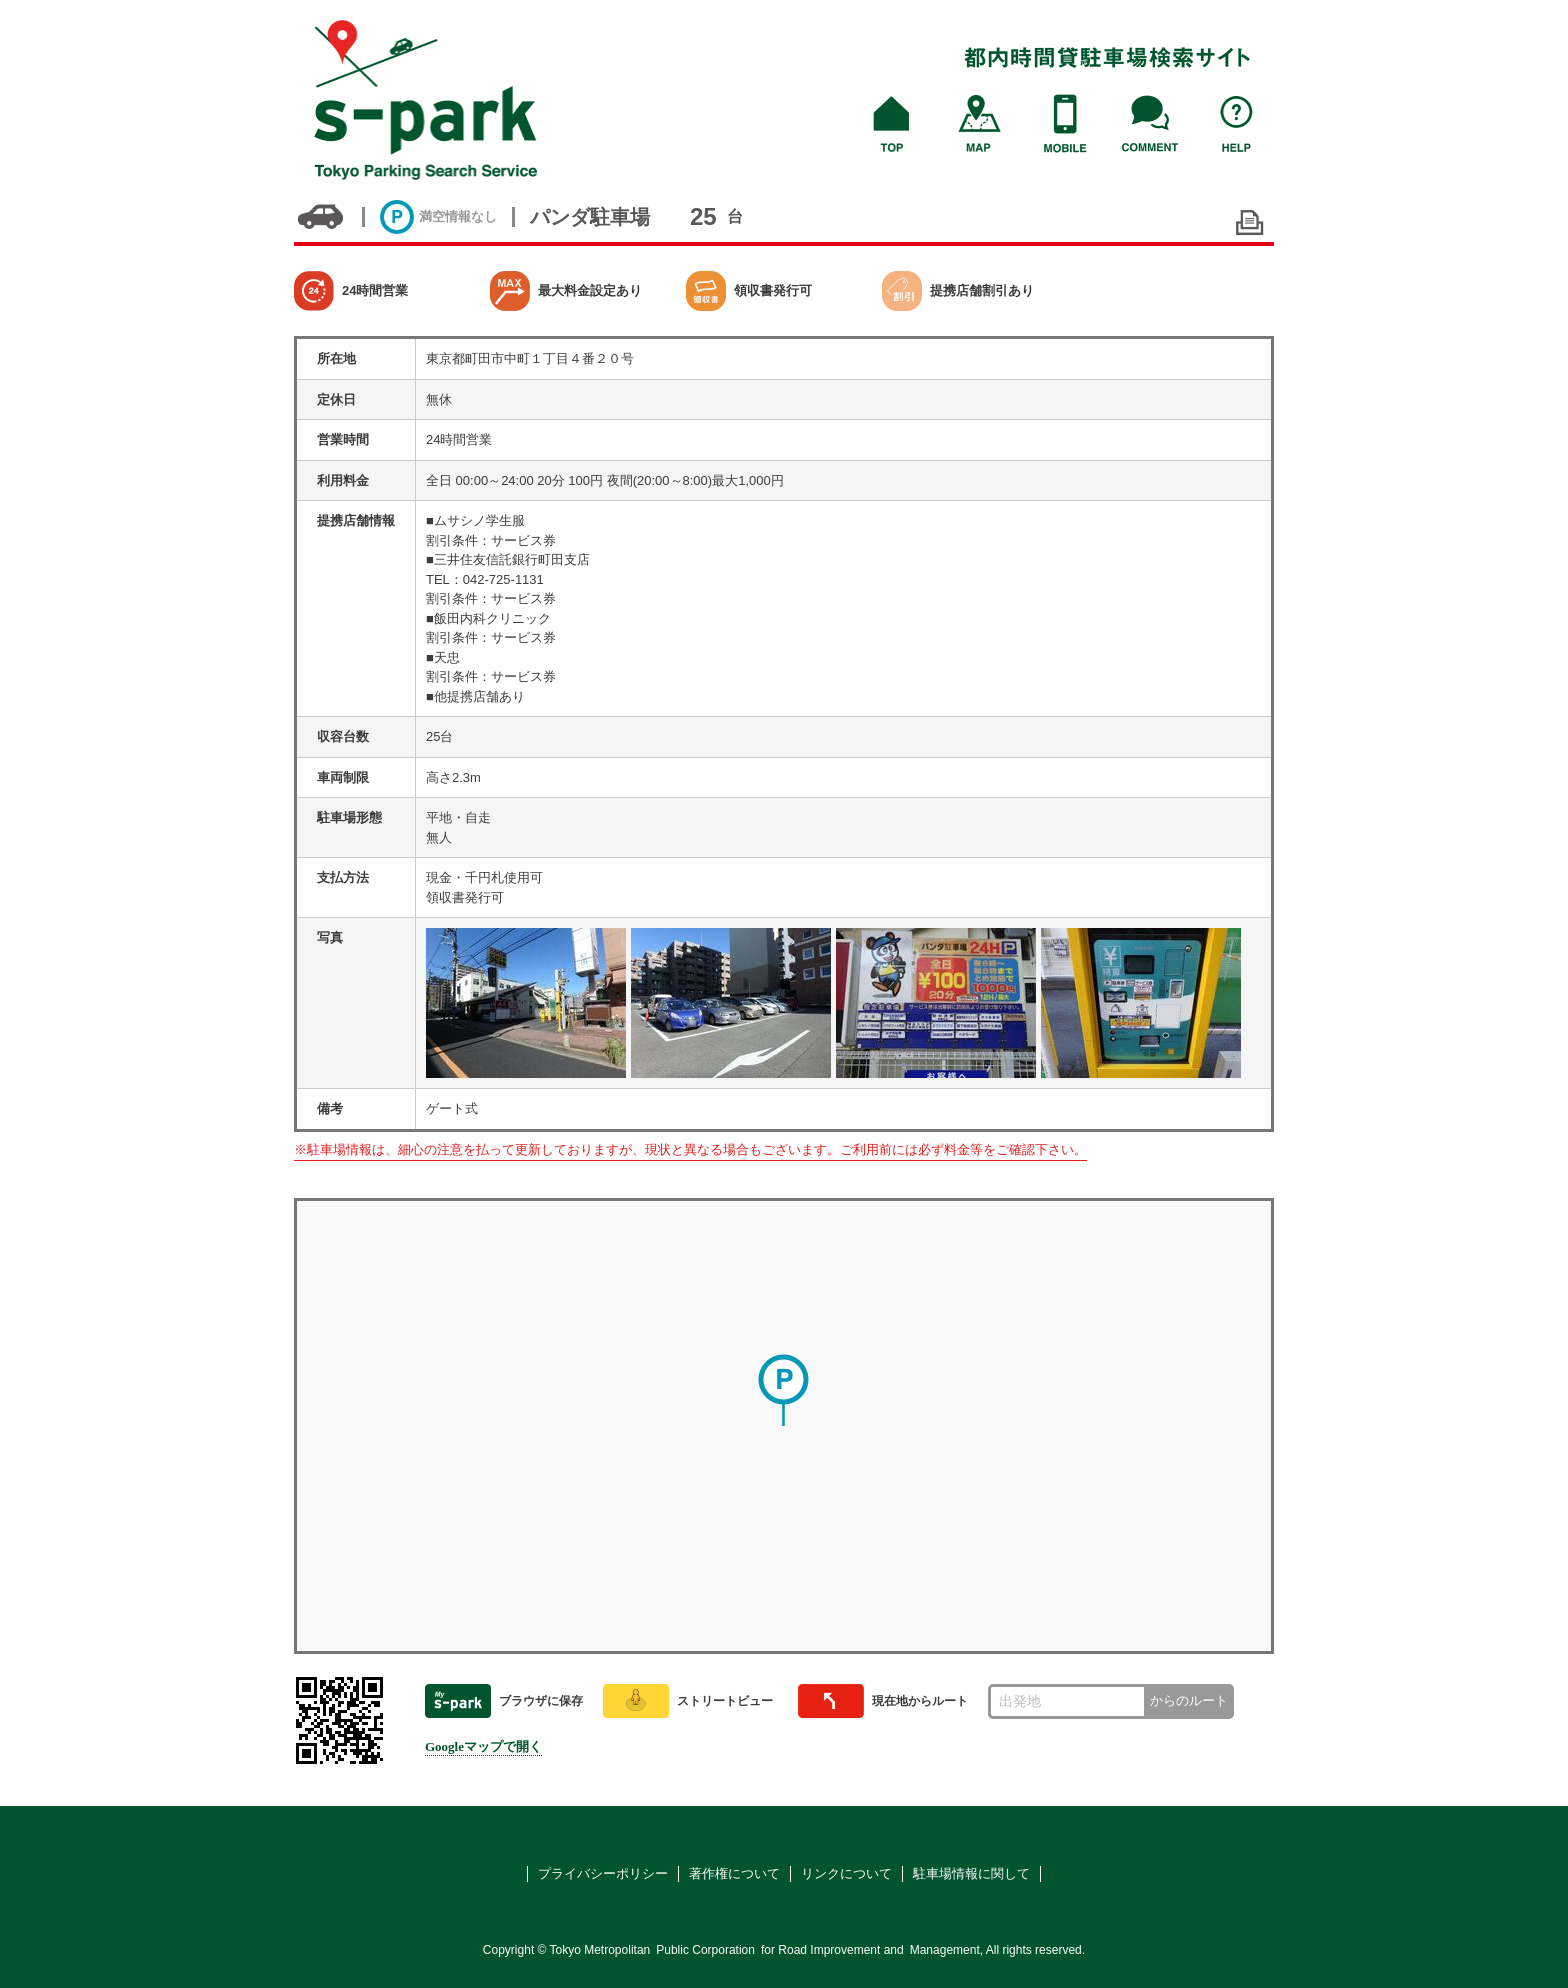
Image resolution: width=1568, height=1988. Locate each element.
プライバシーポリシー (603, 1873)
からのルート (1189, 1700)
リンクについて (846, 1873)
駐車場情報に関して (971, 1873)
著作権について (734, 1873)
